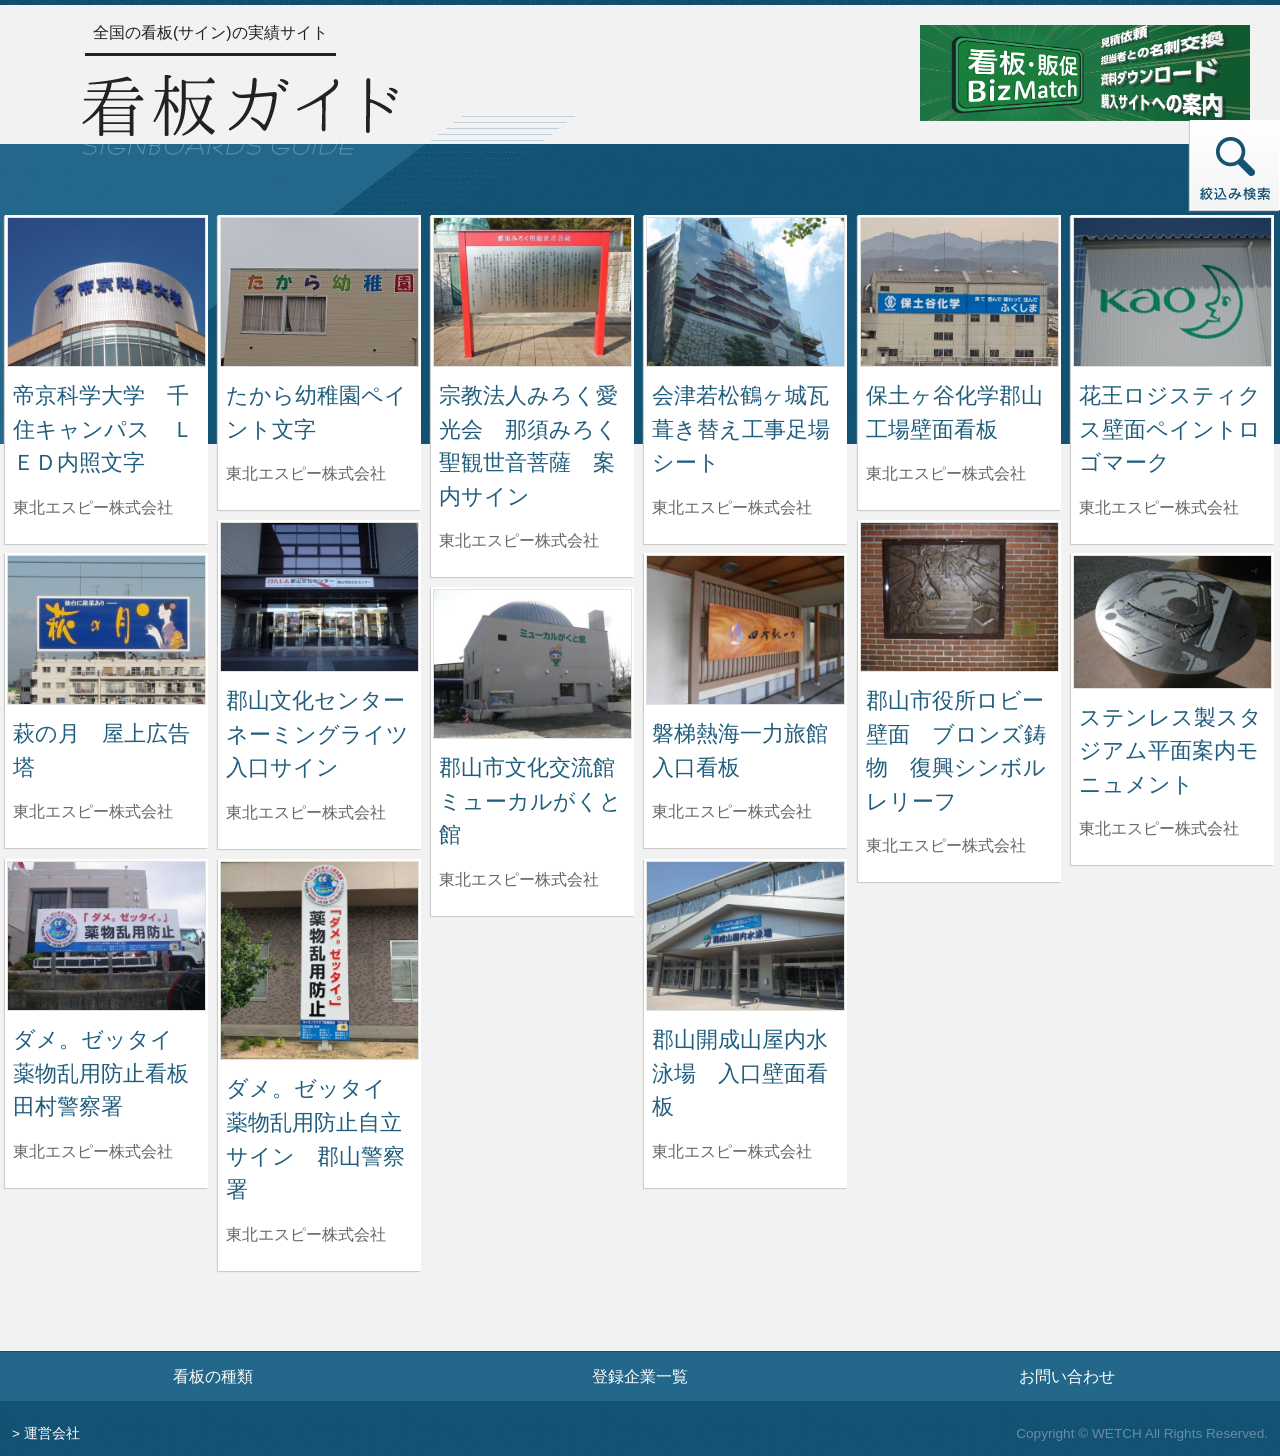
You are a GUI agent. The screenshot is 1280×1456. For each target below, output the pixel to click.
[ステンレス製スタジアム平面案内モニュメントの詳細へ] (1172, 620)
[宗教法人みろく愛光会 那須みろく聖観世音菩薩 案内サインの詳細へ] (532, 290)
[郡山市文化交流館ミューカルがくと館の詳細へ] (532, 662)
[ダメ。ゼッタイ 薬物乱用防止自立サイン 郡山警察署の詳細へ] (319, 959)
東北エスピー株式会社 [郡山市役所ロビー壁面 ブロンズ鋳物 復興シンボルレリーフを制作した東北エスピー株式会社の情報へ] (946, 845)
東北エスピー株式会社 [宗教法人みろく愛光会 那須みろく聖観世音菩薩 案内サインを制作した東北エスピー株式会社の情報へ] (519, 540)
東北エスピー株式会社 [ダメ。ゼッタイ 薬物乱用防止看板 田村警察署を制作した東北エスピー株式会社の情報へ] (93, 1151)
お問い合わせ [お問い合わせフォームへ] (1067, 1376)
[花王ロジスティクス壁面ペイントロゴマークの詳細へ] (1172, 290)
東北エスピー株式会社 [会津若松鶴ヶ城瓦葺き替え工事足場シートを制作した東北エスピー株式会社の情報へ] (732, 507)
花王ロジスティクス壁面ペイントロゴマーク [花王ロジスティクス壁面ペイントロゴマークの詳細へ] (1170, 429)
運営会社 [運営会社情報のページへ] (52, 1433)
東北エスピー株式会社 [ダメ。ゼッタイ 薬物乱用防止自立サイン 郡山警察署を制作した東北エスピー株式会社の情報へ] (306, 1234)
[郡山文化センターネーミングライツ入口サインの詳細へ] (319, 595)
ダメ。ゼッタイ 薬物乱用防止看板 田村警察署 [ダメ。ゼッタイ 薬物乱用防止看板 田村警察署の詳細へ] (112, 1073)
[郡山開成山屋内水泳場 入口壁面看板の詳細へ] (745, 934)
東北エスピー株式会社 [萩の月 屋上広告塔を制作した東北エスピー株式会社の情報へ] (93, 811)
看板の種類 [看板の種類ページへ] (213, 1376)
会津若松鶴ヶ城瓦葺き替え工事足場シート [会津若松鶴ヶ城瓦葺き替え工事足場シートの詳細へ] (741, 429)
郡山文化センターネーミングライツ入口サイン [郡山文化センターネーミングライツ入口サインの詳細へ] (317, 734)
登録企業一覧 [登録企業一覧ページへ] (640, 1376)
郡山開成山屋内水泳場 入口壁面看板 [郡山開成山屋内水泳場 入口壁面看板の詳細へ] (740, 1073)
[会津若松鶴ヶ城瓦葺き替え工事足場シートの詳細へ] (745, 290)
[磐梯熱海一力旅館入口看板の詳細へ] (745, 628)
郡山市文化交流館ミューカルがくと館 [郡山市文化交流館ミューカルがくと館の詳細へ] (530, 801)
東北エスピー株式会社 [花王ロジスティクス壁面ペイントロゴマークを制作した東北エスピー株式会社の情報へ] (1159, 507)
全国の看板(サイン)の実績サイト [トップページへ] (210, 32)
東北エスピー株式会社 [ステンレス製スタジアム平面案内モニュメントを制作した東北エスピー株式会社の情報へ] (1159, 828)
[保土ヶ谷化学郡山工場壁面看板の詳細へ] (959, 290)
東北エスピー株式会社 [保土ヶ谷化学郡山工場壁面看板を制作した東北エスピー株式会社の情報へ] (946, 473)
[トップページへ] (240, 112)
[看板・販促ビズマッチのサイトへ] (1085, 71)
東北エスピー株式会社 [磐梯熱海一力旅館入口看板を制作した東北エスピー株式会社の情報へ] (732, 811)
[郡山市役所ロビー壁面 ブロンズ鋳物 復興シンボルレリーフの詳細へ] (959, 595)
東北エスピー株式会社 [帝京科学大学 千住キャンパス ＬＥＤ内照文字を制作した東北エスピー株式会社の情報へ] (93, 507)
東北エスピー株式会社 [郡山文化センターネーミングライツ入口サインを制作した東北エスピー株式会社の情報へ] (306, 812)
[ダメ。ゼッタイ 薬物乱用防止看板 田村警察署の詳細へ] (106, 934)
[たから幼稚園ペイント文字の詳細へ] (319, 290)
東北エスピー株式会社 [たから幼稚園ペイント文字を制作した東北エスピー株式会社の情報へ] (306, 473)
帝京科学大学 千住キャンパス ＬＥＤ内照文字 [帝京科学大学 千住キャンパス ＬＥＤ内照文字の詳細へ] (103, 429)
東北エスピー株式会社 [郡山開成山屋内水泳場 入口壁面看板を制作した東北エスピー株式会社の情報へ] (732, 1151)
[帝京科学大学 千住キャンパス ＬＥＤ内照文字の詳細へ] (106, 290)
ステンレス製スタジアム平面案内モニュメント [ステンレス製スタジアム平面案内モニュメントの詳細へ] (1170, 751)
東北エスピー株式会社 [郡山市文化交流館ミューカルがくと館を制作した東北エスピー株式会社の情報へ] (519, 879)
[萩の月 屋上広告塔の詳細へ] (106, 628)
